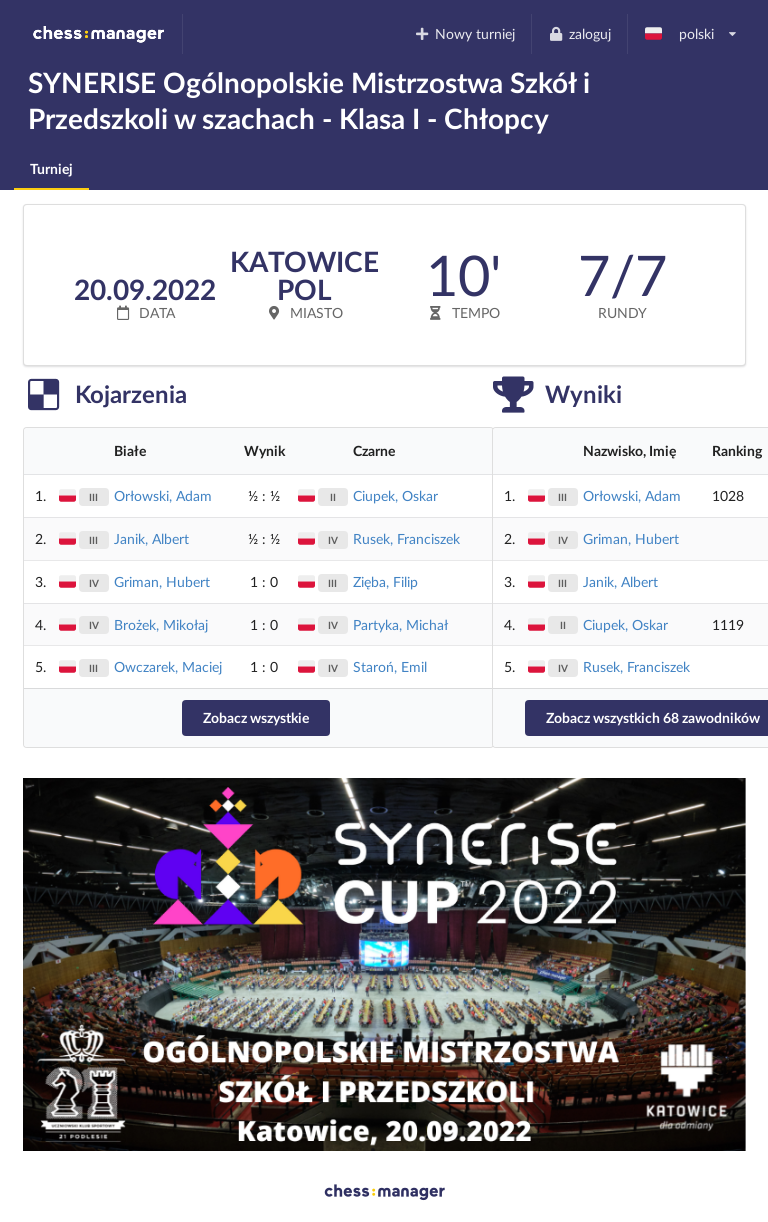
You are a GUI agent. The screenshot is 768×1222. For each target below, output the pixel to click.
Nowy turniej (465, 33)
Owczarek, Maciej (168, 666)
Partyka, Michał (400, 624)
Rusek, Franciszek (406, 538)
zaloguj (579, 33)
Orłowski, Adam (163, 495)
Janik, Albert (151, 538)
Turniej (51, 168)
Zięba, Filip (385, 581)
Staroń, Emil (390, 666)
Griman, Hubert (162, 581)
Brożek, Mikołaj (161, 624)
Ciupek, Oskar (395, 495)
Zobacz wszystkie (256, 717)
